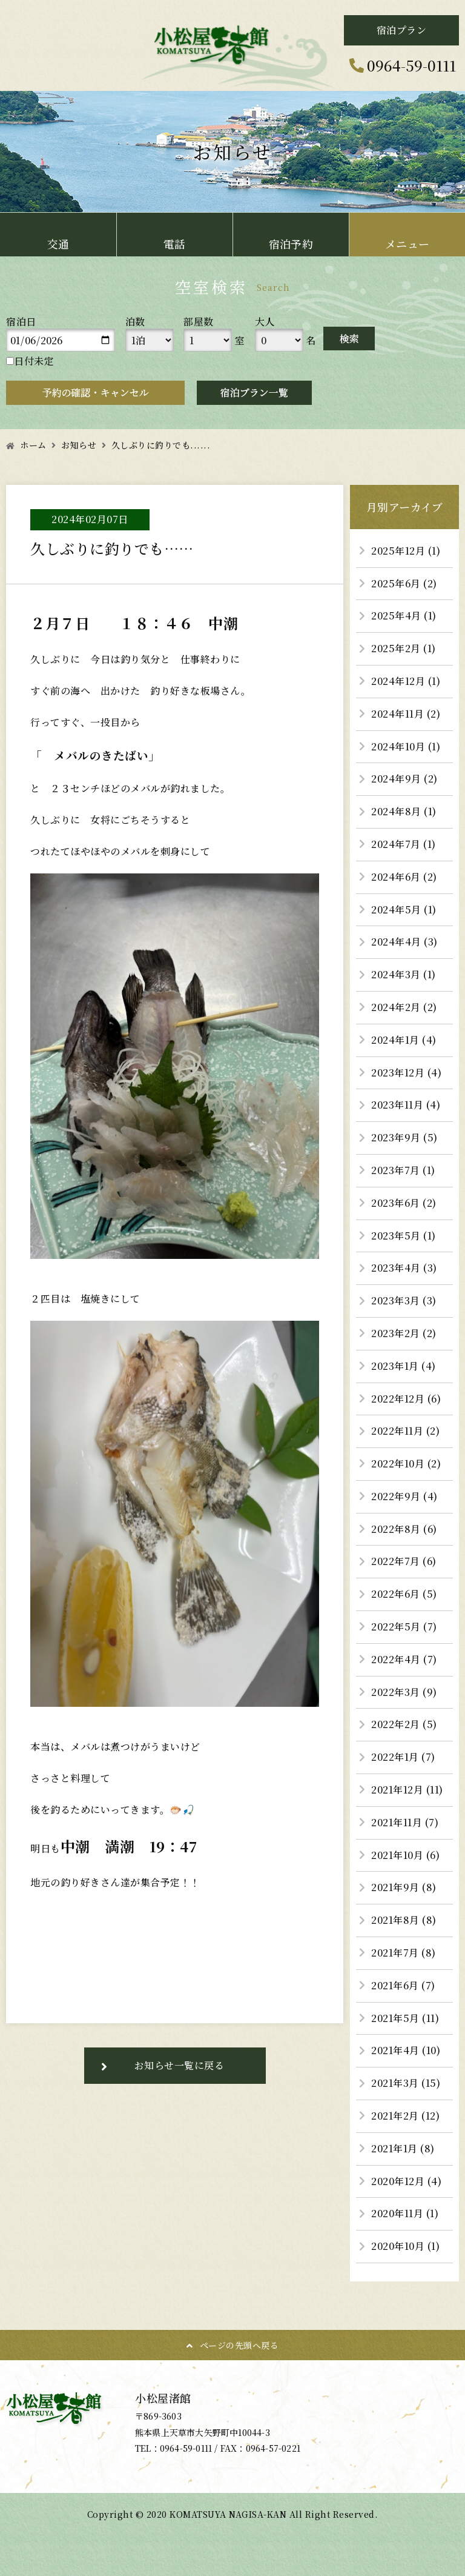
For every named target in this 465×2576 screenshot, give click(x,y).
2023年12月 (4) (406, 1072)
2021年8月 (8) (404, 1920)
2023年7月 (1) (403, 1170)
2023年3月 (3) (404, 1300)
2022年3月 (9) (404, 1692)
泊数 (135, 322)
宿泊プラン (402, 30)
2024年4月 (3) (404, 942)
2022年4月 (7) (404, 1659)
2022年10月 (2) (406, 1463)
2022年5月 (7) (404, 1626)
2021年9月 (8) (404, 1887)
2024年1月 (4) (404, 1040)
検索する (349, 338)
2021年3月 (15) (405, 2083)
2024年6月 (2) (404, 877)
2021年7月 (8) (403, 1953)
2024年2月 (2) (404, 1007)
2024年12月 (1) (405, 681)
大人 (265, 322)
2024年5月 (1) (404, 909)
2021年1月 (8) (403, 2148)
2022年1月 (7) (403, 1757)
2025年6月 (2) (404, 583)
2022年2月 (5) (404, 1724)
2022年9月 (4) (404, 1496)
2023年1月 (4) (403, 1366)
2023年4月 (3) (404, 1268)
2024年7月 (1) (403, 844)
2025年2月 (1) (403, 648)
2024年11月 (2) (405, 714)
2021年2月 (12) (405, 2116)
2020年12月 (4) (406, 2181)
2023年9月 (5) (404, 1137)
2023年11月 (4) (405, 1105)
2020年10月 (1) (405, 2246)
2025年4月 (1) (404, 615)
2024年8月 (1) (404, 811)
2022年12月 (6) (406, 1399)
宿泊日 (21, 322)
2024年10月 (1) (405, 746)
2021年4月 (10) (405, 2050)
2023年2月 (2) (404, 1333)
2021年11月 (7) (404, 1822)
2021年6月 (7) (403, 1985)
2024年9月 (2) (404, 779)
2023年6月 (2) (404, 1203)
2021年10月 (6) (405, 1855)
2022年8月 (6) (404, 1529)
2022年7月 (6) (404, 1561)
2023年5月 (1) (403, 1236)
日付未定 (30, 361)
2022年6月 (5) (404, 1594)
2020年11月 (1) (404, 2213)
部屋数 (198, 322)
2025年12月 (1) (405, 551)
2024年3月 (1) (403, 974)
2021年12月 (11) (407, 1790)
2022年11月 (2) (405, 1431)
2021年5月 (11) (405, 2018)
